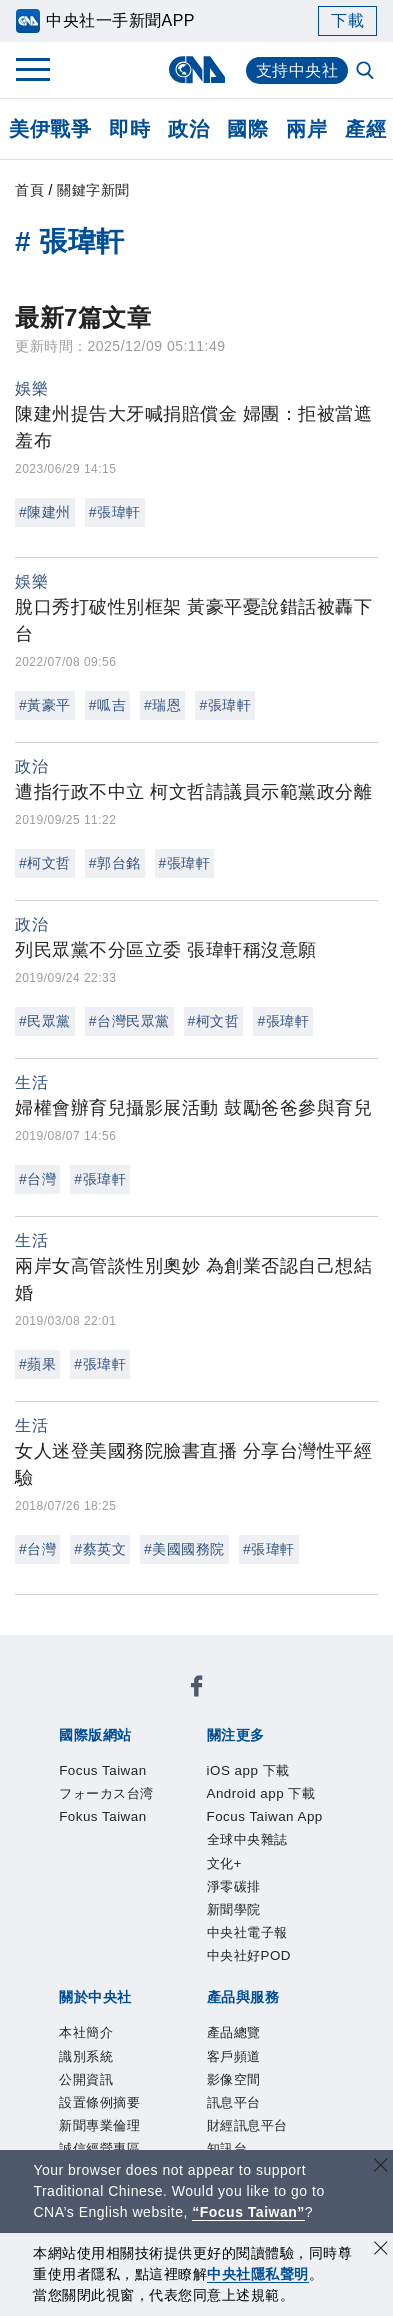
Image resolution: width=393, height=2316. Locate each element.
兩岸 (306, 129)
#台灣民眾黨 (129, 1021)
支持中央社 (297, 70)
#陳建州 (45, 512)
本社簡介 (86, 1921)
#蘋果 (37, 1364)
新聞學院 (190, 1840)
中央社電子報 (282, 1840)
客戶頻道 (160, 2029)
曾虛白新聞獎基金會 (132, 2137)
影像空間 (234, 2029)
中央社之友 (280, 2056)
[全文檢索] (367, 72)
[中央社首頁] (196, 69)
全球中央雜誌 (258, 1813)
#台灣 (37, 1179)
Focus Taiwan (107, 1705)
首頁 (29, 190)
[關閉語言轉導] (381, 2167)
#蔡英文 (100, 1549)
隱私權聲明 (95, 1975)
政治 (188, 129)
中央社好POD (106, 1867)
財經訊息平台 (123, 2056)
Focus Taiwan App (126, 1813)
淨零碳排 (116, 1840)
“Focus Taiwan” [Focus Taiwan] (248, 2212)
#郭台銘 (115, 863)
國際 (247, 129)
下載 (347, 20)
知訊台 (207, 2056)
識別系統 (160, 1921)
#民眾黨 (45, 1021)
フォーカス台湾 (230, 1705)
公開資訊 (234, 1921)
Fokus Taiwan (107, 1732)
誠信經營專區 (271, 1948)
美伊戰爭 (50, 129)
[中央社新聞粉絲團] (55, 1651)
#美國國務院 (184, 1549)
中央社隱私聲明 (258, 2274)
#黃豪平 (45, 705)
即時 (129, 129)
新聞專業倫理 (160, 1948)
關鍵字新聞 (93, 190)
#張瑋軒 (115, 512)
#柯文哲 (45, 863)
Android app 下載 (232, 1786)
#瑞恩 (162, 705)
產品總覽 (86, 2029)
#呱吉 (107, 705)
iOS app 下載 (104, 1786)
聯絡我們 (179, 1975)
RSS (68, 2083)
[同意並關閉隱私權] (381, 2250)
